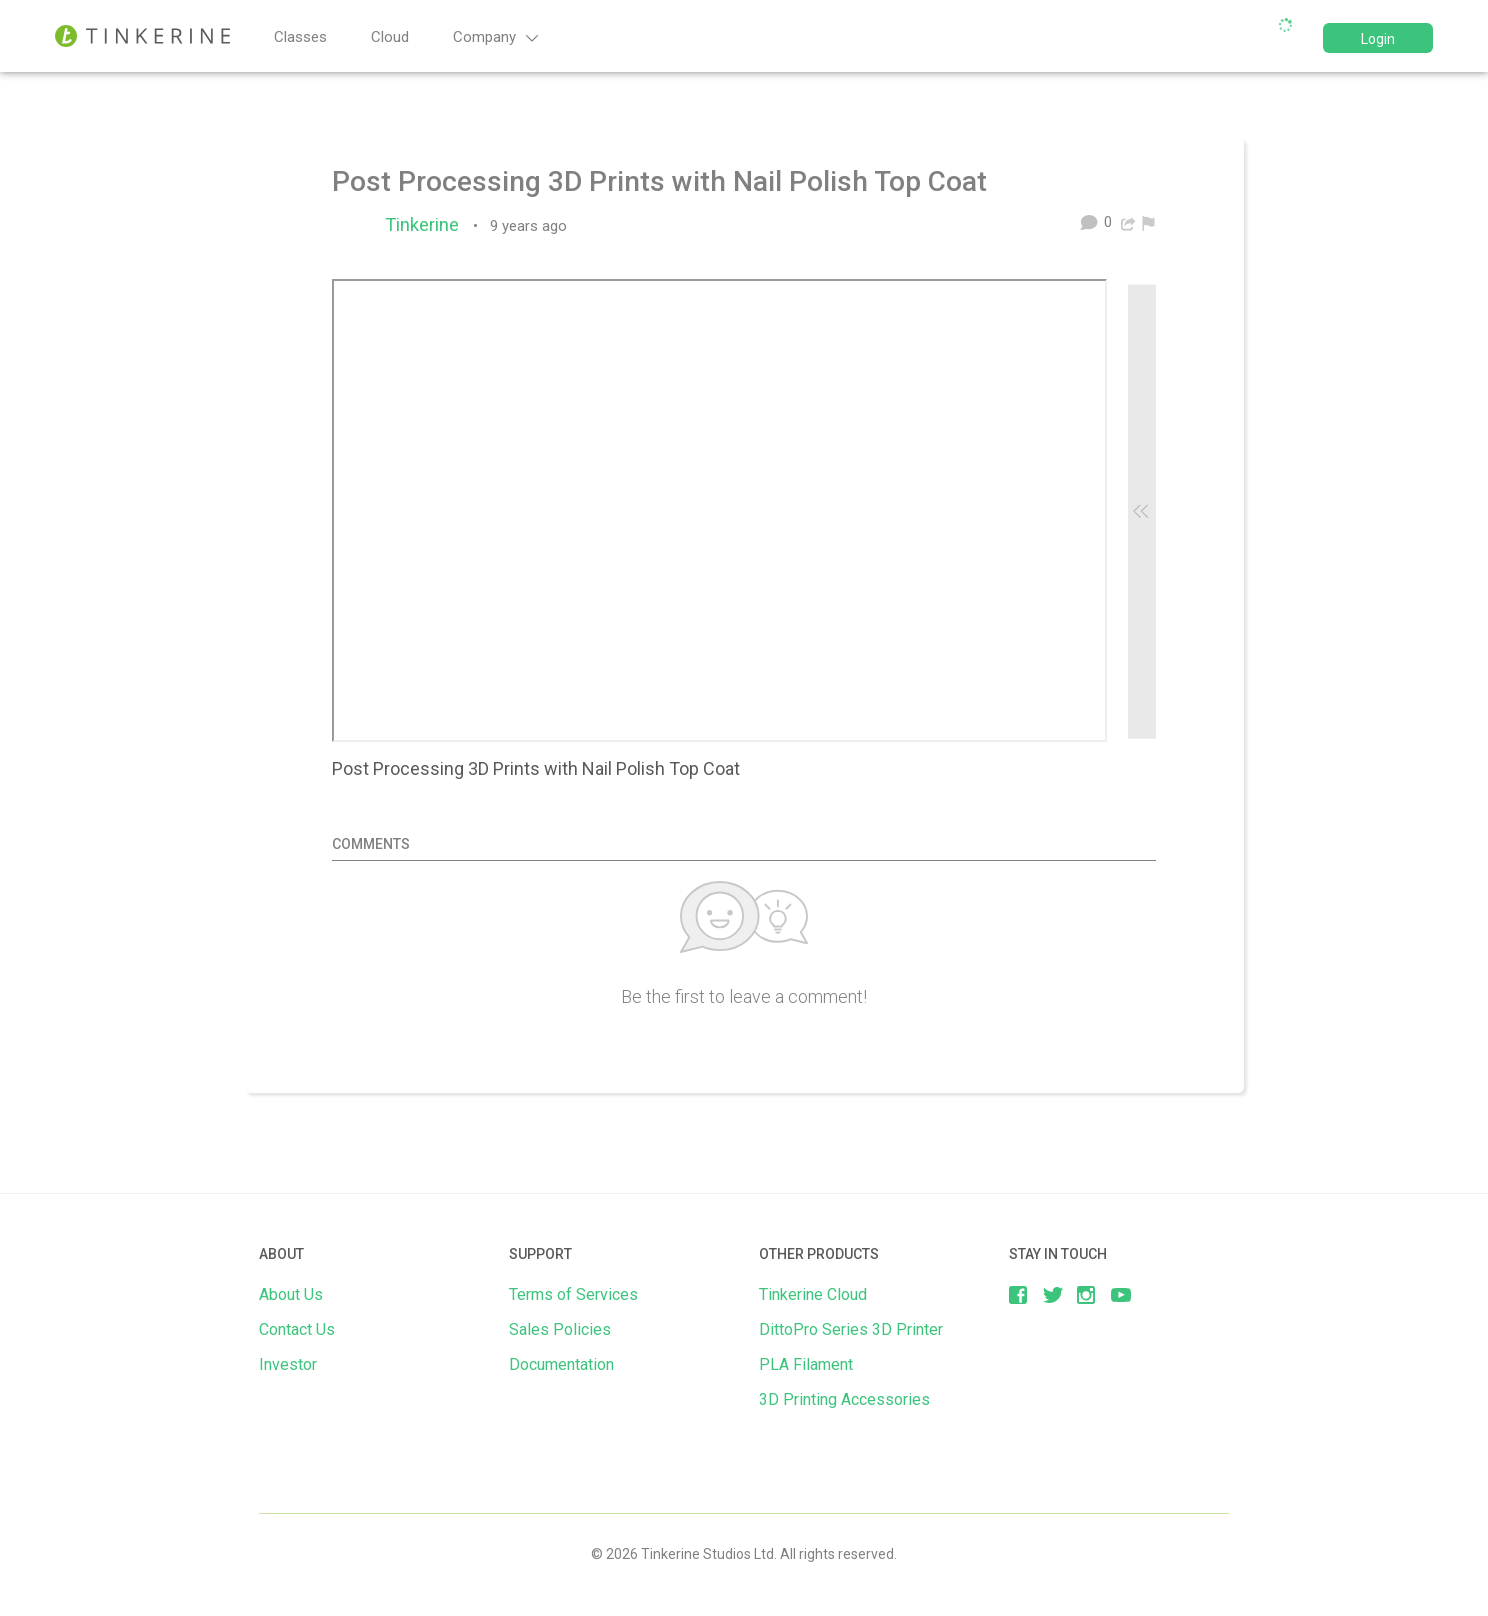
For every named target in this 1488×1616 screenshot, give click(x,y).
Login (1378, 39)
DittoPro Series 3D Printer (851, 1329)
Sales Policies (560, 1329)
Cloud (390, 37)
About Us (291, 1294)
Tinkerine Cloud (813, 1294)
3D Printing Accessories (844, 1399)
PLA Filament (806, 1364)
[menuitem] (1148, 222)
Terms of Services (573, 1294)
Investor (288, 1364)
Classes (300, 37)
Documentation (561, 1364)
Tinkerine (427, 225)
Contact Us (297, 1329)
